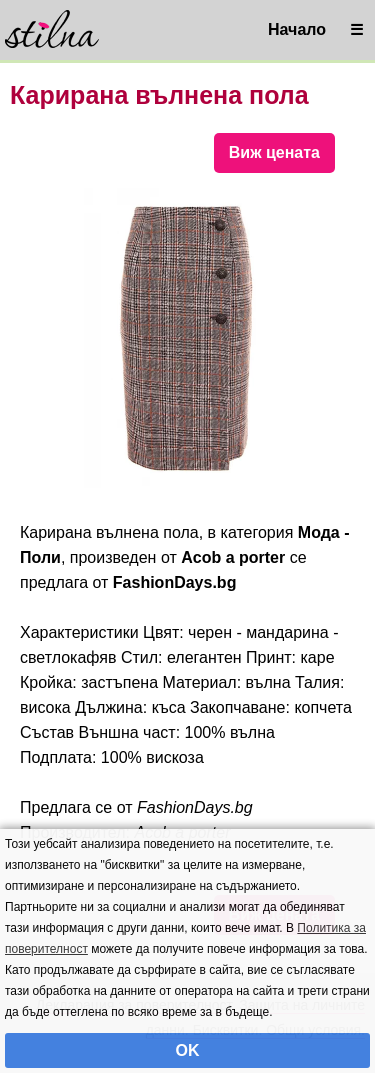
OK (188, 1050)
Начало (297, 29)
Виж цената (274, 152)
